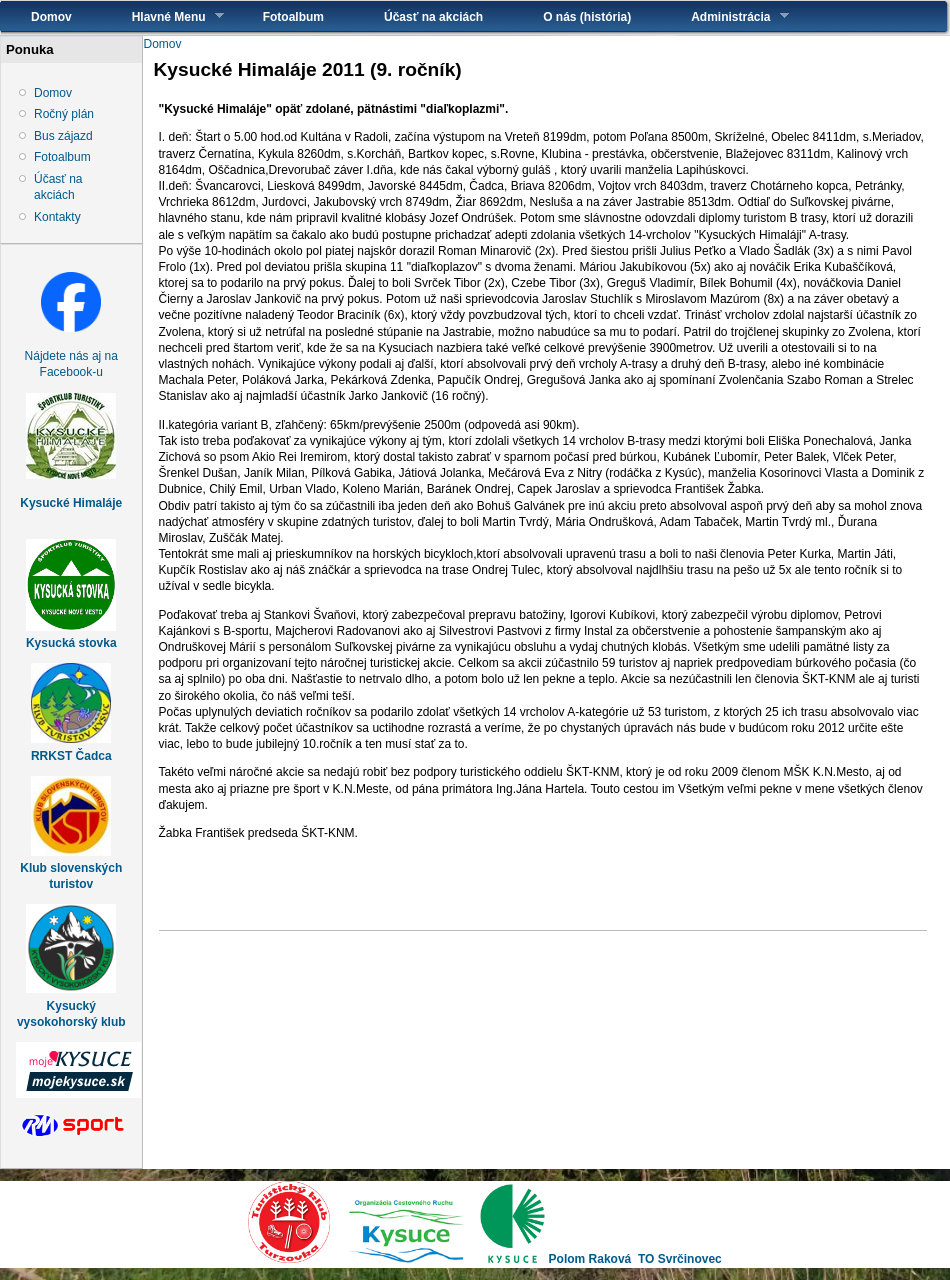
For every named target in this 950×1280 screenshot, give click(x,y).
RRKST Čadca (71, 756)
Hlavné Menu (163, 16)
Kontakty (57, 217)
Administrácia (724, 16)
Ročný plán (64, 114)
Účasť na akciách (433, 17)
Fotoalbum (293, 17)
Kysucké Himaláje (71, 503)
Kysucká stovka (71, 643)
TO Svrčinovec (680, 1259)
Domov (51, 17)
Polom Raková (590, 1259)
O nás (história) (587, 17)
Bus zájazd (63, 136)
